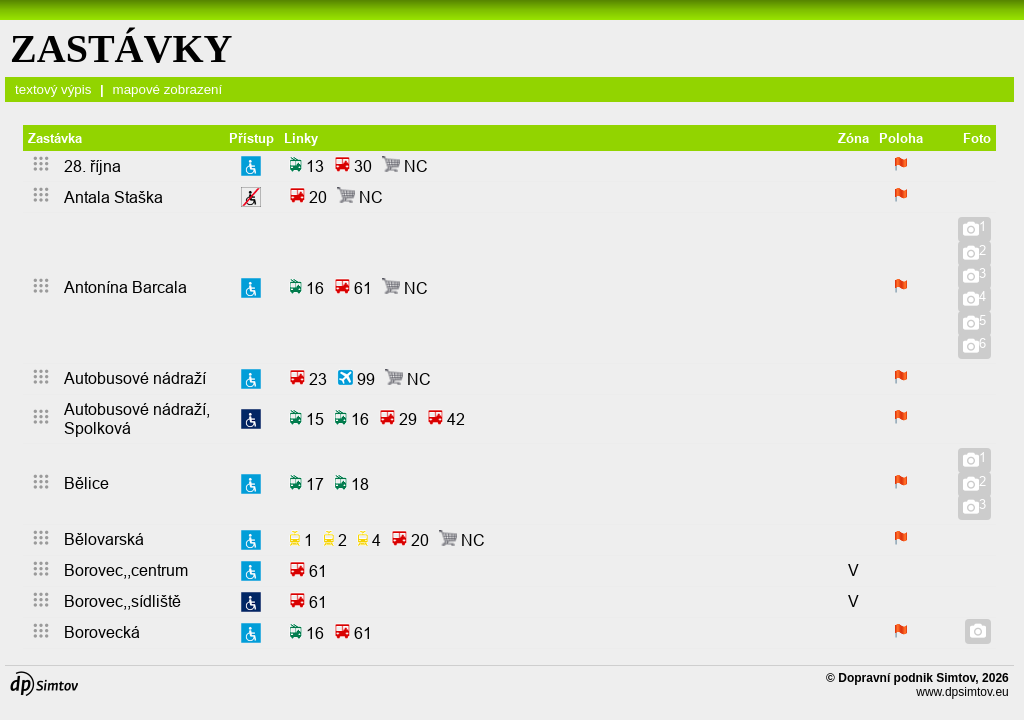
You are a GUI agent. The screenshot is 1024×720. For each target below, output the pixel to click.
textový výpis (53, 89)
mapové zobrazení (168, 89)
